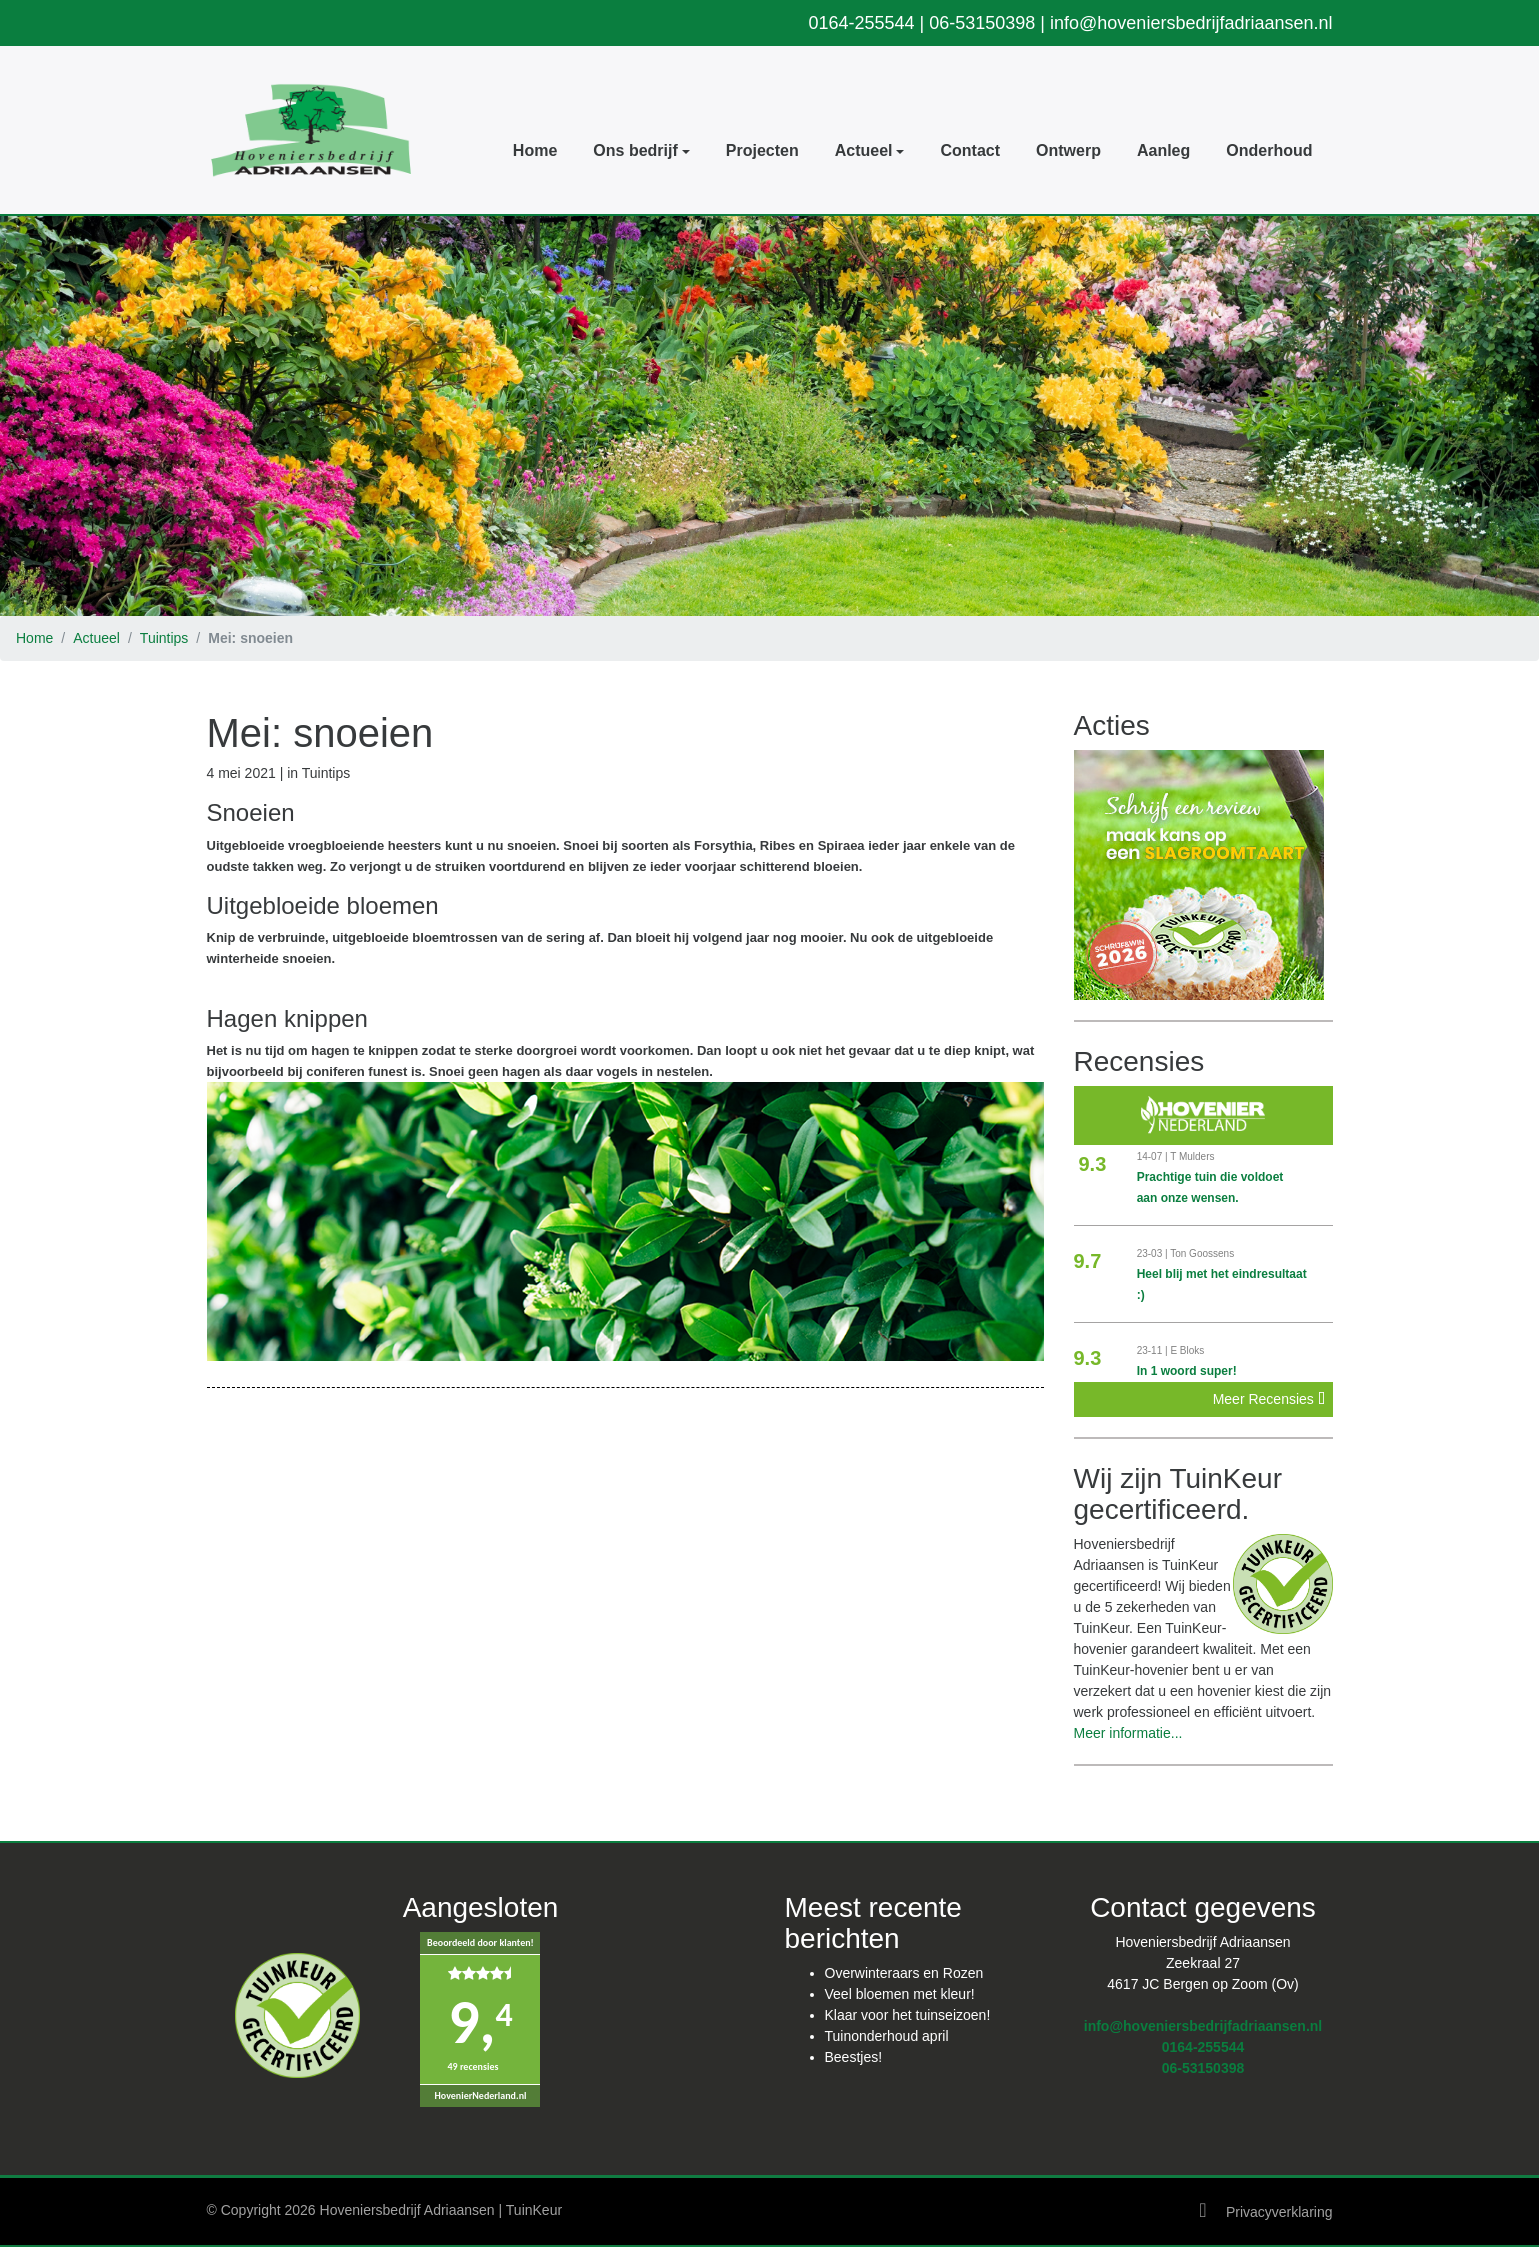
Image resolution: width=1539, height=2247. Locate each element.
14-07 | (1154, 1156)
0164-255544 (861, 23)
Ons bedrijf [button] (635, 150)
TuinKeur (534, 2209)
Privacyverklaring (1279, 2211)
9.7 (1088, 1261)
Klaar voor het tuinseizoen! (908, 2014)
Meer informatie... (1128, 1733)
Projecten (762, 150)
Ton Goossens (1202, 1253)
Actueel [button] (864, 150)
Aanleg (1163, 150)
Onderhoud (1269, 150)
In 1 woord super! (1187, 1371)
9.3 (1093, 1164)
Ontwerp (1068, 150)
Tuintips (164, 638)
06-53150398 (982, 23)
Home (535, 150)
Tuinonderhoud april (887, 2035)
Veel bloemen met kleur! (900, 1993)
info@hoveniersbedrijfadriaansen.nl (1191, 23)
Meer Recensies (1269, 1399)
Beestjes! (854, 2056)
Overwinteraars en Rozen (904, 1972)
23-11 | (1154, 1350)
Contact (970, 150)
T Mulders (1192, 1156)
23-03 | (1154, 1253)
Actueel (96, 638)
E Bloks (1187, 1350)
